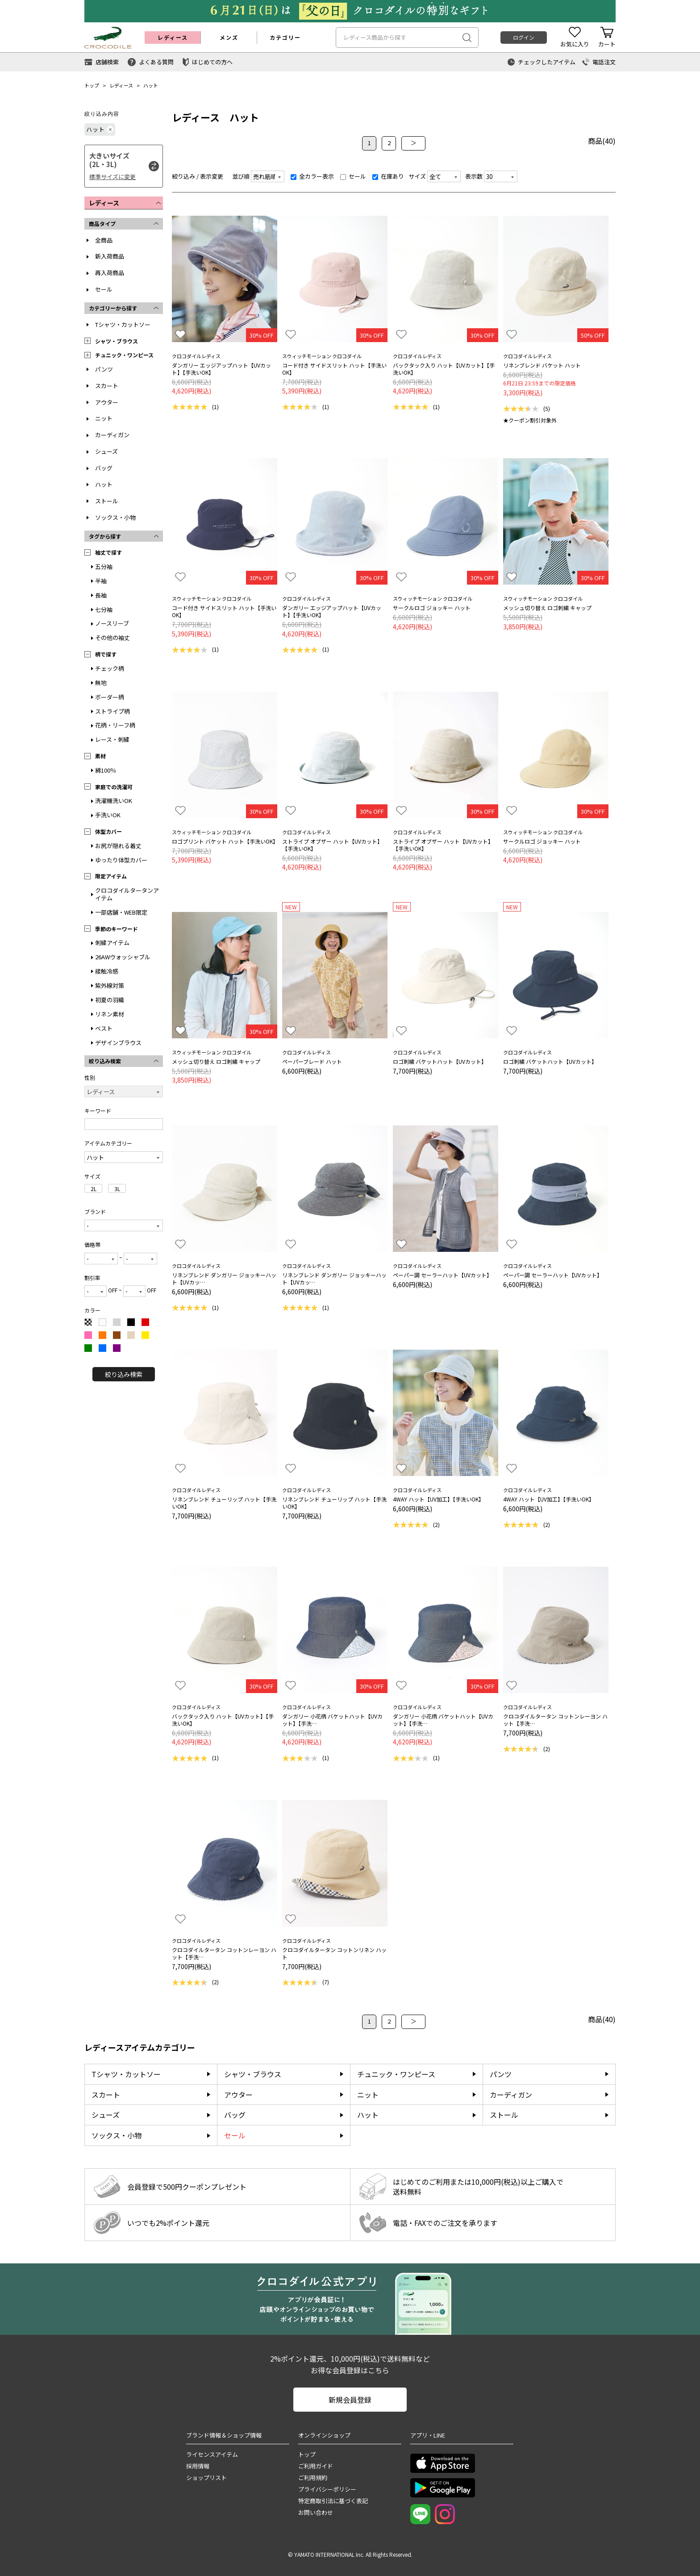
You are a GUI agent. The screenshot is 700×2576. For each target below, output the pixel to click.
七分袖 (103, 609)
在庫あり (388, 176)
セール (103, 289)
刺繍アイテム (112, 942)
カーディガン (112, 435)
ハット (150, 85)
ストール (106, 501)
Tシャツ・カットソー (122, 324)
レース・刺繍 (112, 739)
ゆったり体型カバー (121, 860)
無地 (101, 682)
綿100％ (105, 770)
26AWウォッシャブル (122, 957)
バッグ (103, 468)
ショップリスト (206, 2477)
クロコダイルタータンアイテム (127, 894)
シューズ (106, 451)
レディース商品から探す (374, 37)
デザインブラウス (118, 1042)
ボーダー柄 (109, 697)
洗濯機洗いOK (113, 800)
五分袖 (103, 566)
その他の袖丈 (112, 637)
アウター (106, 402)
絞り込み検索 (123, 1374)
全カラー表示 (312, 176)
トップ (91, 85)
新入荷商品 (109, 256)
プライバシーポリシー (327, 2489)
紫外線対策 (109, 985)
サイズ (417, 176)
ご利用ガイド (315, 2466)
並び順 (241, 176)
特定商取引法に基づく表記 (333, 2501)
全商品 (103, 240)
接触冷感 (106, 971)
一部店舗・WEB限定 (121, 912)
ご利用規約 (312, 2477)
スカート (106, 385)
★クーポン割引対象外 (530, 420)
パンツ (104, 369)
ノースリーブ (112, 623)
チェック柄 (109, 668)
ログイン (523, 37)
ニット (103, 418)
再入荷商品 (109, 272)
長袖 (101, 595)
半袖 (101, 581)
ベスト (103, 1028)
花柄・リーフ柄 (115, 725)
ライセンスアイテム (212, 2454)
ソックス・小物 (115, 517)
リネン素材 (109, 1014)
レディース (121, 85)
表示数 (474, 176)
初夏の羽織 (109, 999)
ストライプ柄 (112, 711)
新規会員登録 (350, 2399)
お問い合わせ (315, 2512)
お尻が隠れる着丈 (118, 845)
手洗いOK (108, 815)
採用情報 (197, 2466)
